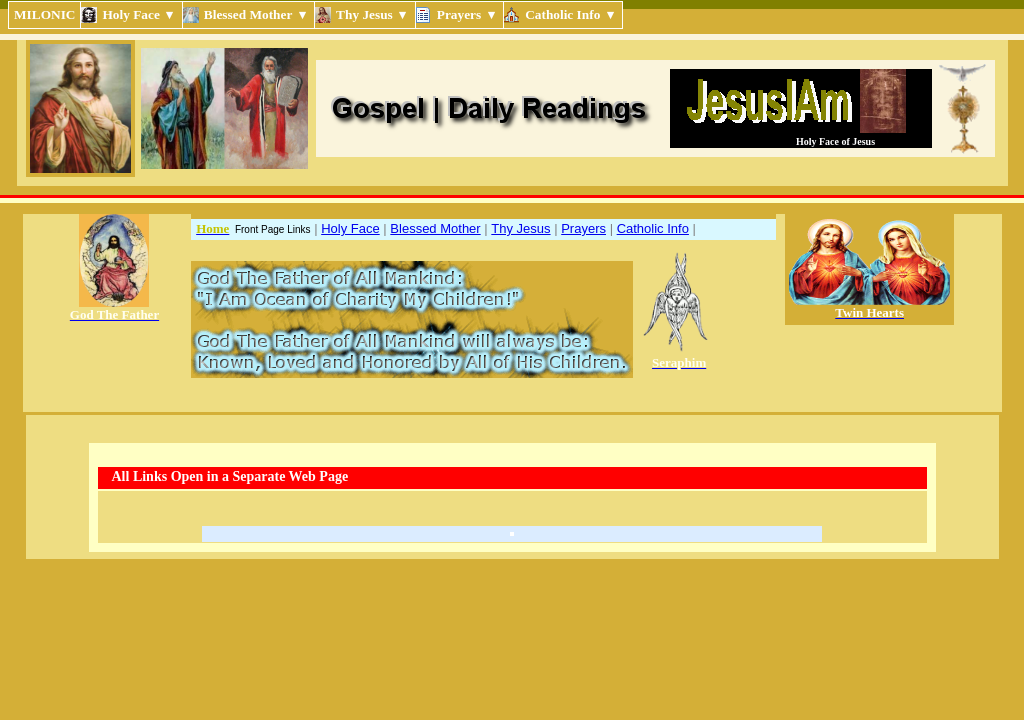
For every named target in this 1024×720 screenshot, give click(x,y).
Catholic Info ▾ (571, 14)
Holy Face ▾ (139, 14)
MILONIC (44, 14)
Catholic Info (653, 228)
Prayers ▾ (467, 14)
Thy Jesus (520, 228)
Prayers (583, 228)
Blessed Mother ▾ (256, 14)
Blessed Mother (435, 228)
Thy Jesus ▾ (373, 14)
